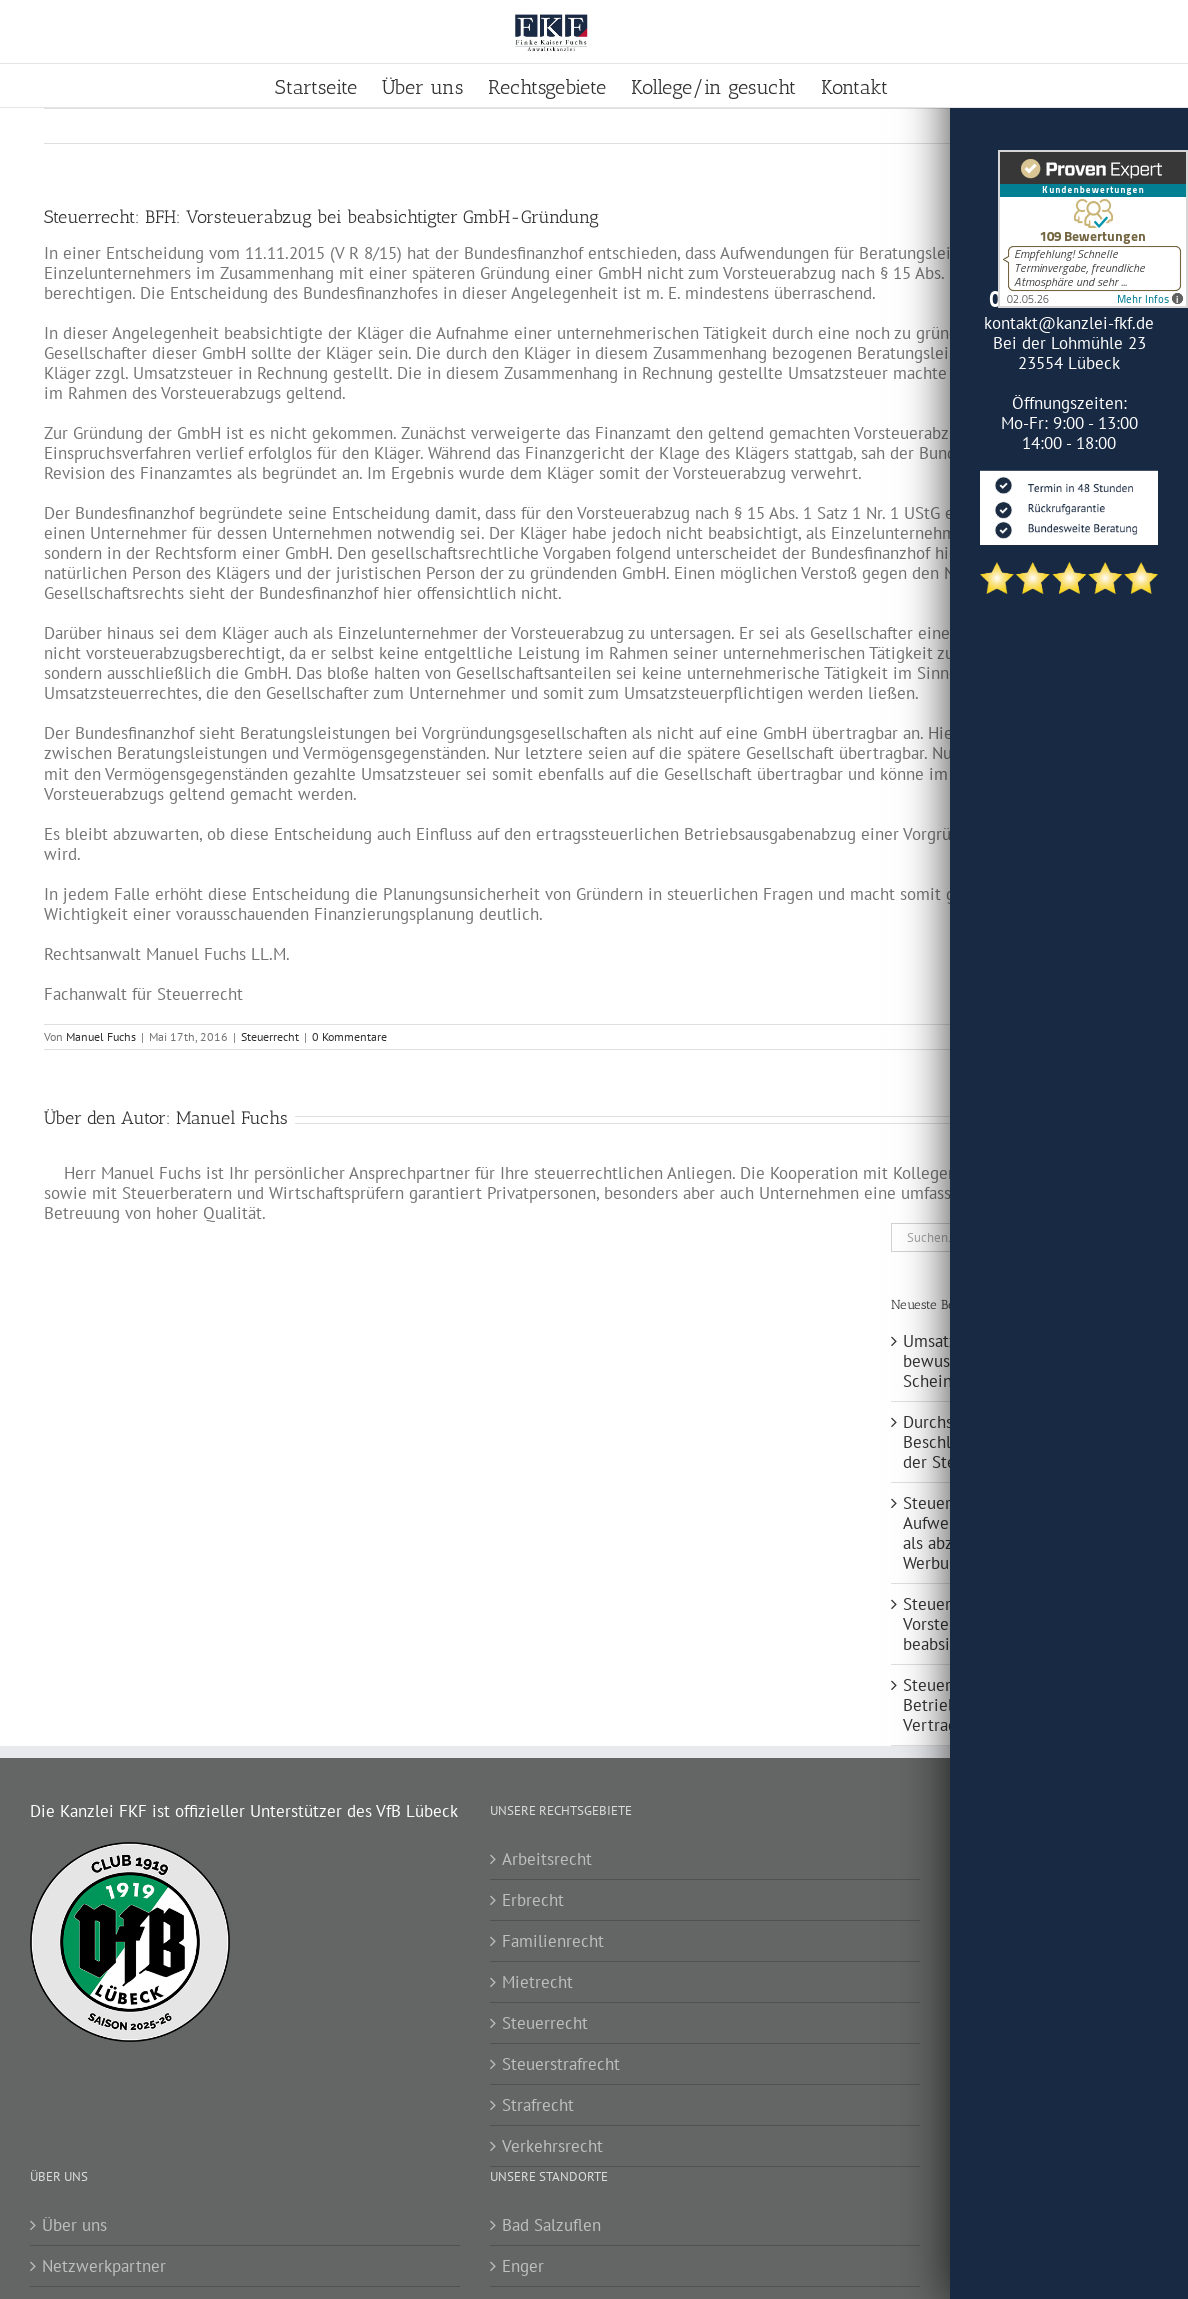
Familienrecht (553, 1941)
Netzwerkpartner (104, 2266)
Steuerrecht (270, 1036)
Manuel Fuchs (101, 1036)
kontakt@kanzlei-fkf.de (1069, 323)
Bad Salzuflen (551, 2225)
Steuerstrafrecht (561, 2064)
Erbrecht (533, 1900)
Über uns (74, 2225)
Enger (523, 2266)
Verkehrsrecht (552, 2146)
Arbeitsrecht (547, 1859)
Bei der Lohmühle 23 (1069, 343)
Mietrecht (537, 1982)
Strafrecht (538, 2105)
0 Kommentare (349, 1036)
